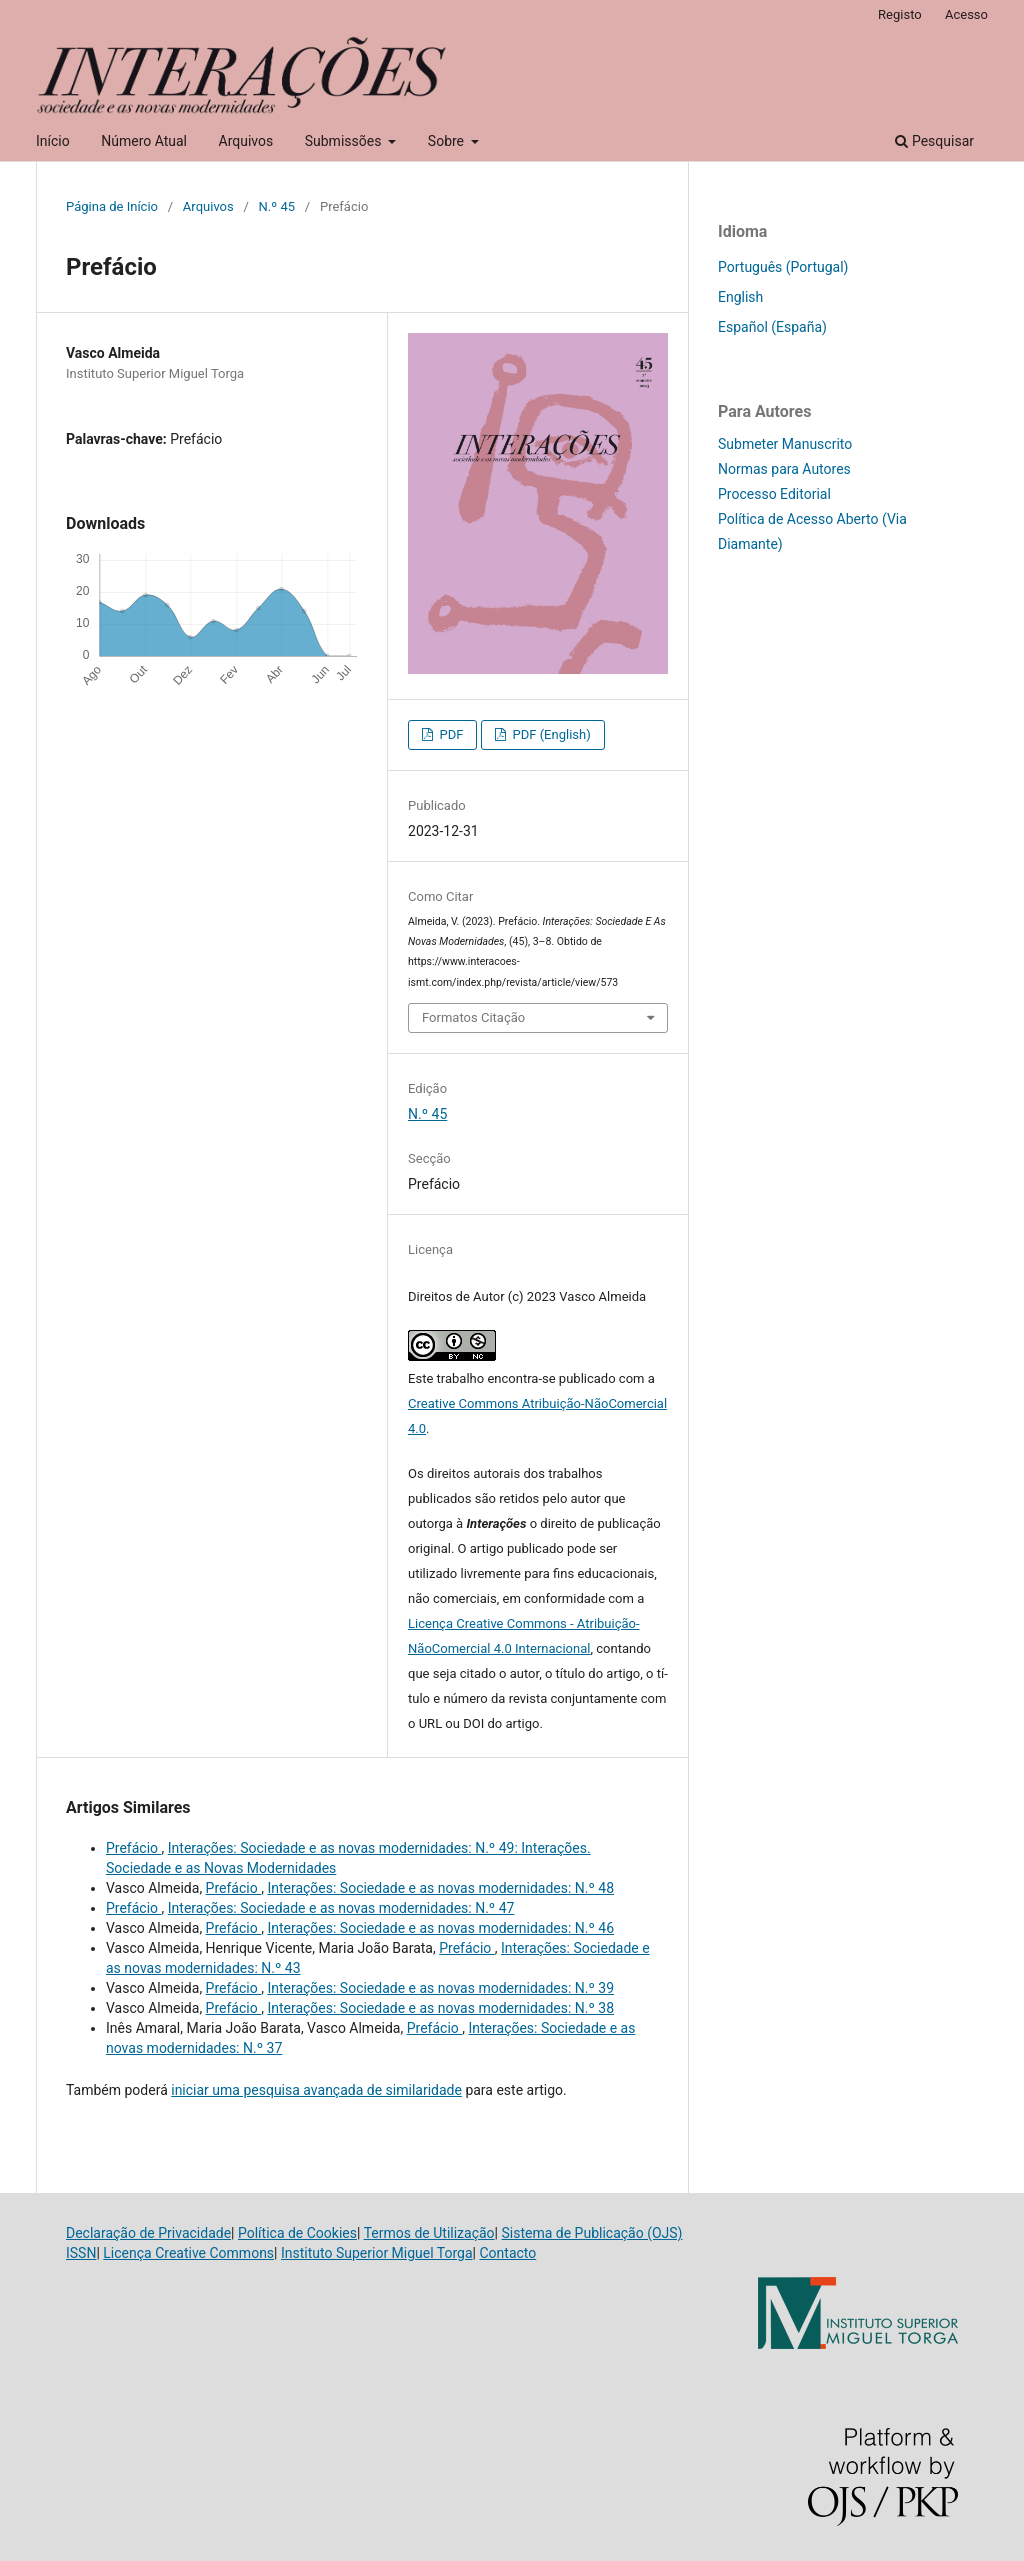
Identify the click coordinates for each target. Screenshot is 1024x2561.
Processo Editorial (774, 494)
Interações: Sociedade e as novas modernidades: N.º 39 (440, 1988)
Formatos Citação (473, 1017)
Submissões (345, 141)
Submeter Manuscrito (785, 444)
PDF (449, 734)
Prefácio (134, 1848)
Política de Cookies (297, 2233)
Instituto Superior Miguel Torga (377, 2253)
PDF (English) (550, 734)
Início (53, 141)
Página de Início (112, 206)
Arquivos (246, 141)
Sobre (448, 141)
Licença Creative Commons (188, 2253)
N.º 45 (277, 206)
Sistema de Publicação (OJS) (591, 2233)
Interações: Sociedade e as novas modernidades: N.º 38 (440, 2008)
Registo (900, 14)
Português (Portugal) (783, 267)
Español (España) (772, 327)
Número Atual (144, 141)
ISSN (81, 2253)
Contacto (507, 2253)
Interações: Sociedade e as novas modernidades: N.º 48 (440, 1888)
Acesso (966, 14)
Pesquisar (934, 141)
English (740, 297)
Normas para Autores (784, 469)
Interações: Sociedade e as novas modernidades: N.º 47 (341, 1908)
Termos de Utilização (429, 2233)
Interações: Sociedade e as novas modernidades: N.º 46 (440, 1928)
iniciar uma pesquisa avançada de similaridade (316, 2090)
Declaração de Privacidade (148, 2233)
